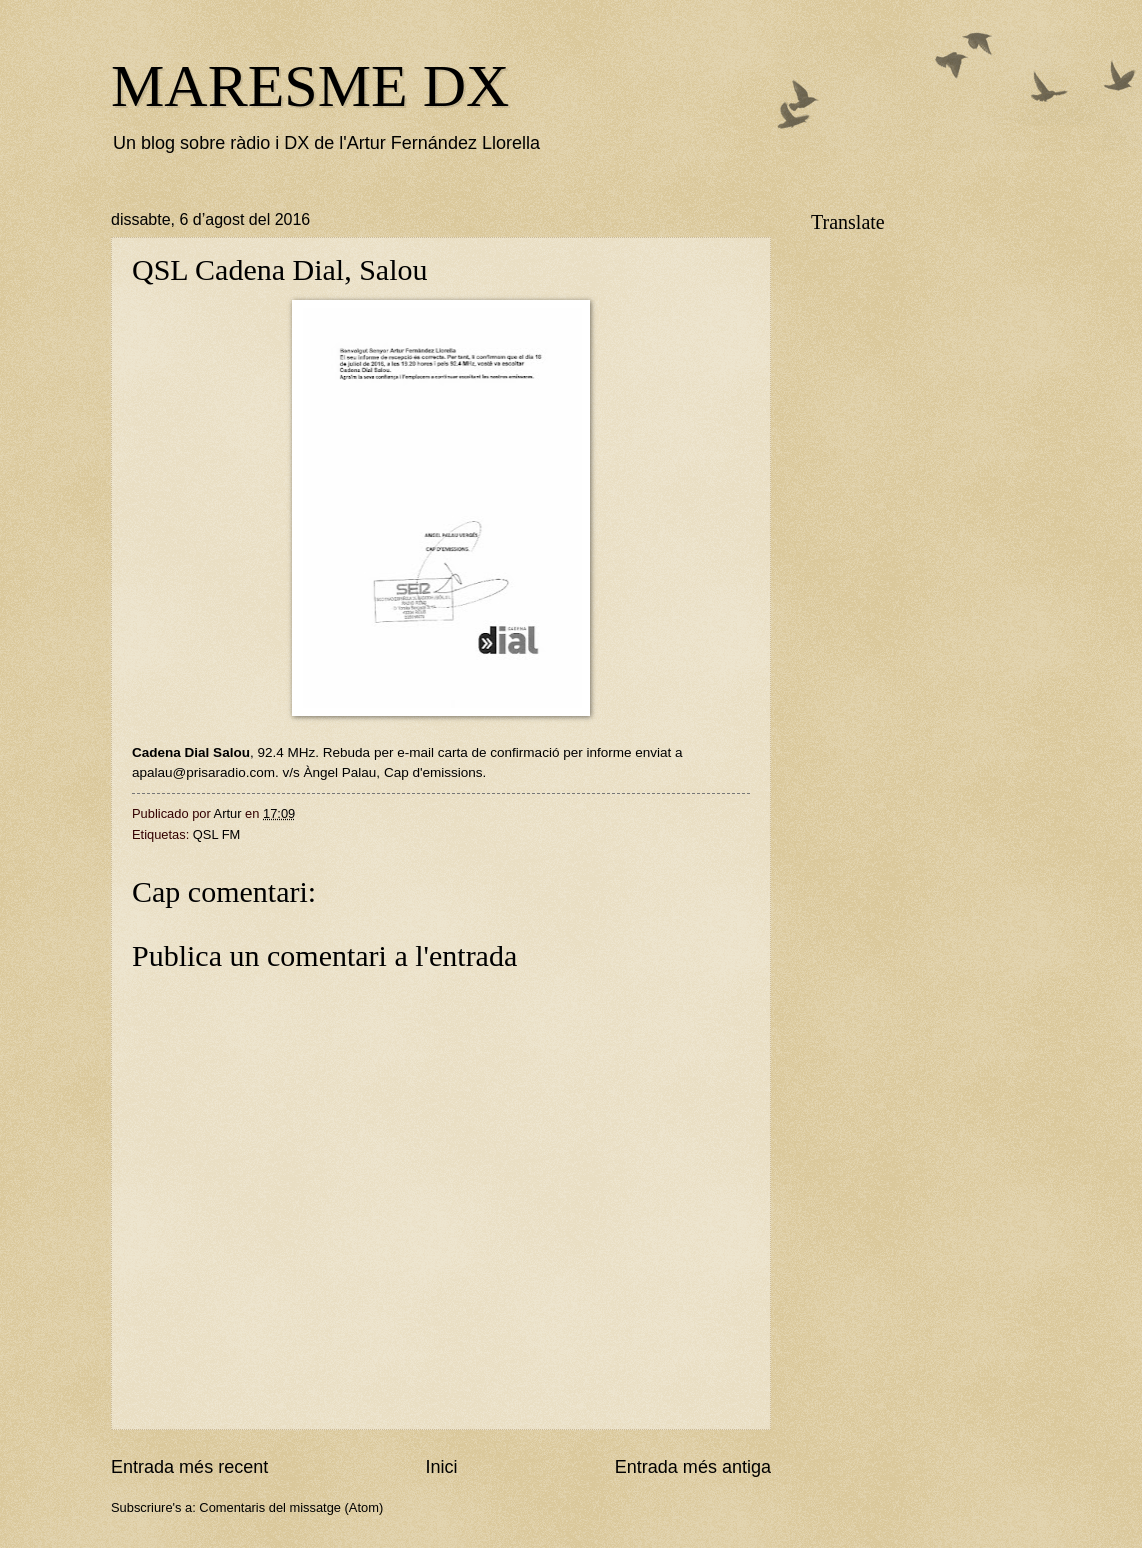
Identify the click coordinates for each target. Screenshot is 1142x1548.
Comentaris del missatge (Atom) (291, 1507)
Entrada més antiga (693, 1467)
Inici (441, 1467)
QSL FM (216, 834)
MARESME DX (310, 86)
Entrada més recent (189, 1467)
